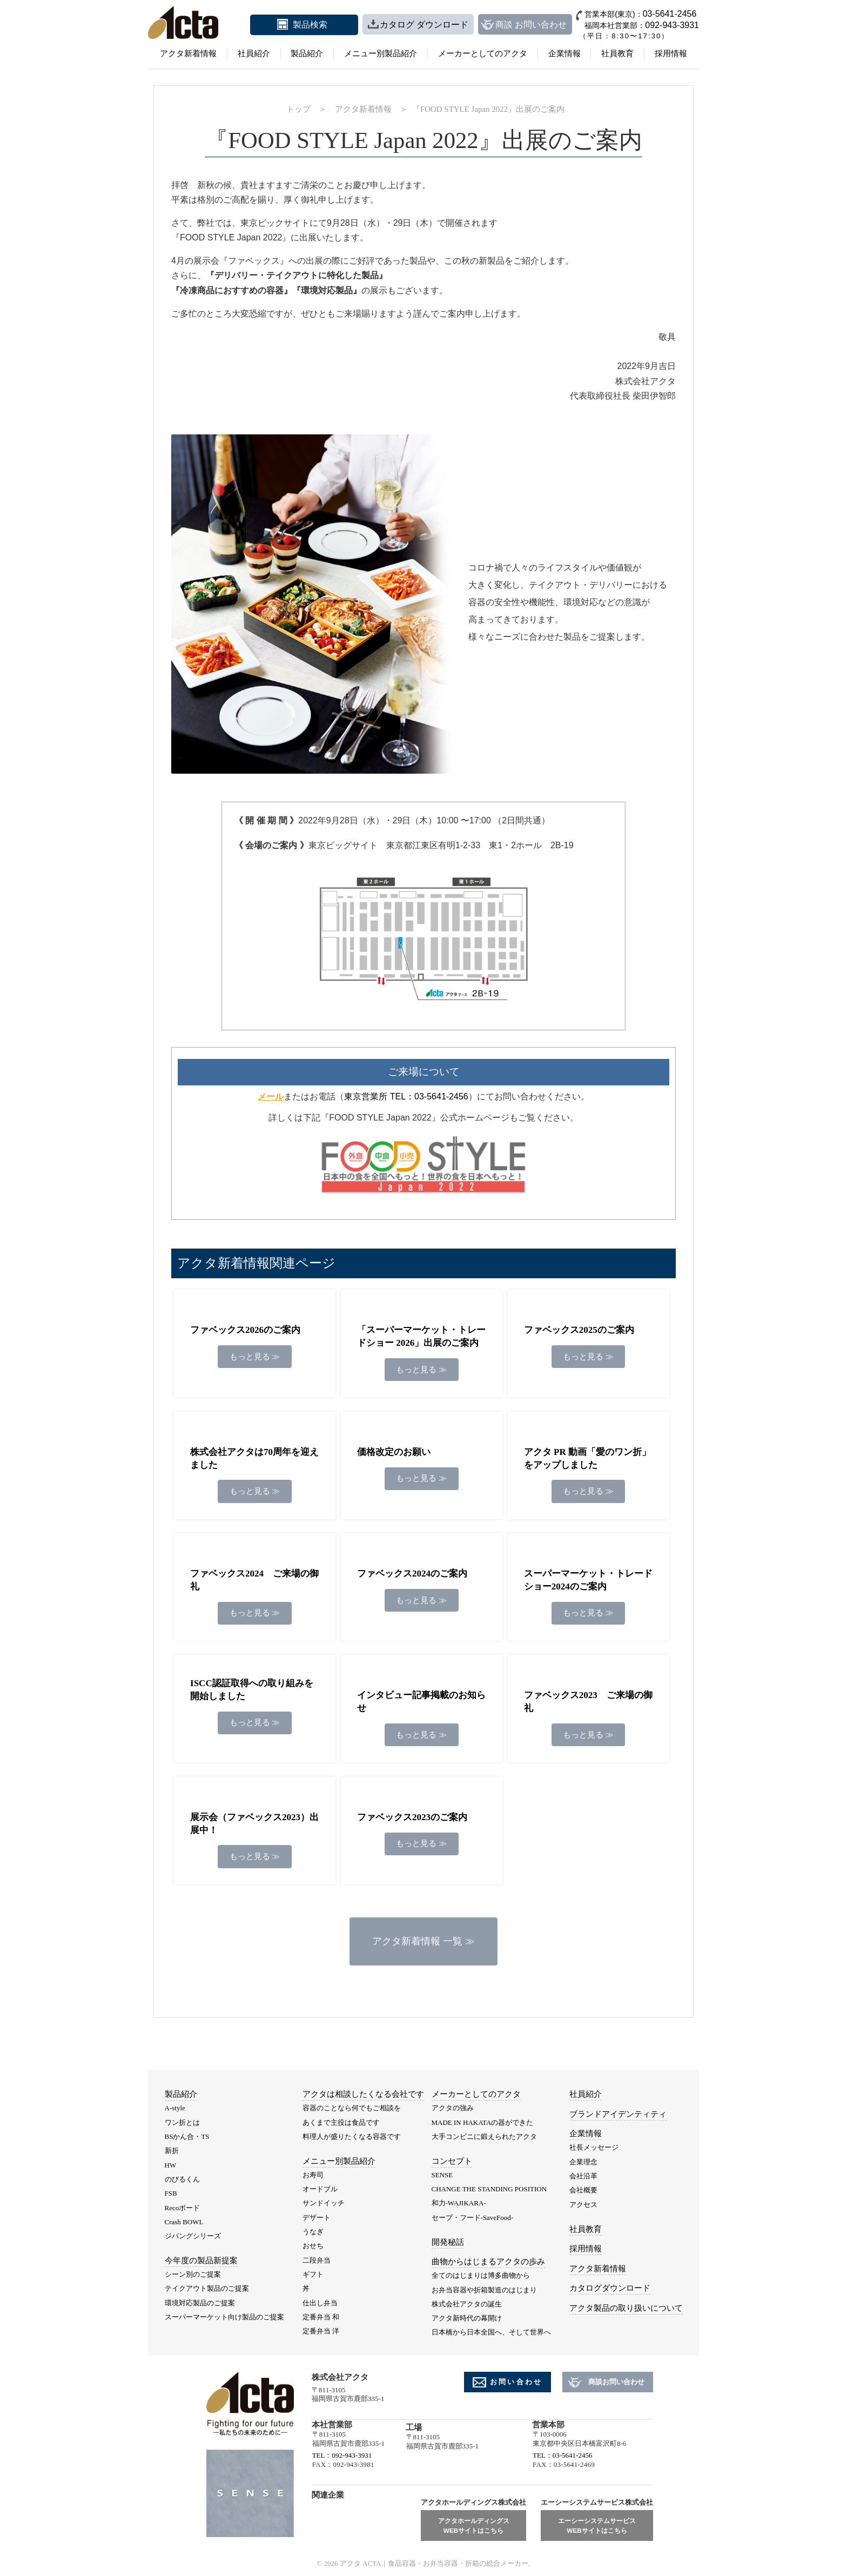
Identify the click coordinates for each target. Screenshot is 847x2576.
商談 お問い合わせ (531, 24)
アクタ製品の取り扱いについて (626, 2308)
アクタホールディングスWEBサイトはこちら (473, 2525)
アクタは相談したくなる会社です (363, 2094)
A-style (175, 2108)
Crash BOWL (184, 2222)
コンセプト (452, 2161)
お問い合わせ (516, 2382)
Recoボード (182, 2208)
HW (171, 2165)
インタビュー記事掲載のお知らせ (421, 1701)
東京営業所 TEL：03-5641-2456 (406, 1096)
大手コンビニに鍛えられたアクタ (484, 2136)
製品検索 (310, 24)
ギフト (313, 2274)
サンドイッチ (323, 2203)
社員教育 (617, 53)
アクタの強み (453, 2108)
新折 (172, 2150)
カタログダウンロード (609, 2288)
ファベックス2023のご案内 (412, 1817)
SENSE (442, 2175)
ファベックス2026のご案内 (245, 1330)
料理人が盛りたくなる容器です (351, 2136)
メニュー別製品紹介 (380, 53)
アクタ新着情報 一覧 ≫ (423, 1941)
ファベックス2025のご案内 (579, 1330)
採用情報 (671, 53)
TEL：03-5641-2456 (562, 2455)
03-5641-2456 (670, 13)
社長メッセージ (594, 2147)
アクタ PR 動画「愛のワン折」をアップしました (587, 1458)
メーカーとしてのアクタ (482, 53)
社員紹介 (254, 53)
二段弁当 (316, 2260)
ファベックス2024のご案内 (412, 1573)
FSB (171, 2193)
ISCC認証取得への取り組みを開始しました (251, 1689)
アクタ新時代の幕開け (467, 2318)
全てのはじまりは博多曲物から (481, 2275)
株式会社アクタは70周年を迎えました (254, 1458)
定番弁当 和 (320, 2317)
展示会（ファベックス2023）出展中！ (254, 1823)
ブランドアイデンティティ (618, 2114)
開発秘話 (448, 2242)
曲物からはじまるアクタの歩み (488, 2261)
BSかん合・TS (187, 2136)
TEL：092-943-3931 (342, 2455)
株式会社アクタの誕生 (467, 2304)
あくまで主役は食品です (341, 2122)
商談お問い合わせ (616, 2382)
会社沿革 (583, 2176)
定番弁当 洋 (320, 2331)
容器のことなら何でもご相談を (351, 2108)
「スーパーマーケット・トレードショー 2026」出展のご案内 (421, 1336)
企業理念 (583, 2162)
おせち (313, 2246)
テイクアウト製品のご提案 (207, 2288)
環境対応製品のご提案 (200, 2303)
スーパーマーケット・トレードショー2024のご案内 (588, 1580)
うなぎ (313, 2232)
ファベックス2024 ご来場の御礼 (254, 1580)
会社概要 (583, 2190)
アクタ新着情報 (188, 53)
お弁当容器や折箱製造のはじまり (484, 2290)
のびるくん (182, 2179)
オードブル (320, 2189)
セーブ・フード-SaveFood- (473, 2217)
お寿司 (313, 2175)
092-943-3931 (672, 25)
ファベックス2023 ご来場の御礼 (588, 1701)
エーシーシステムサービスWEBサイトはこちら (597, 2525)
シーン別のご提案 (193, 2274)
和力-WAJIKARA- (459, 2203)
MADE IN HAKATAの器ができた (483, 2122)
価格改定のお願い (394, 1452)
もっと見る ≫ (255, 1356)
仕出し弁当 (320, 2303)
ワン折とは (182, 2122)
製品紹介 (307, 53)
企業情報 (564, 53)
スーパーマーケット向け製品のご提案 (224, 2317)
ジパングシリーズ (193, 2236)
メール (271, 1096)
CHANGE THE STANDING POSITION (489, 2189)
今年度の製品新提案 (201, 2260)
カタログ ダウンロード (424, 24)
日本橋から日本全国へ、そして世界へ (491, 2332)
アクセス (583, 2205)
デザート (316, 2217)
